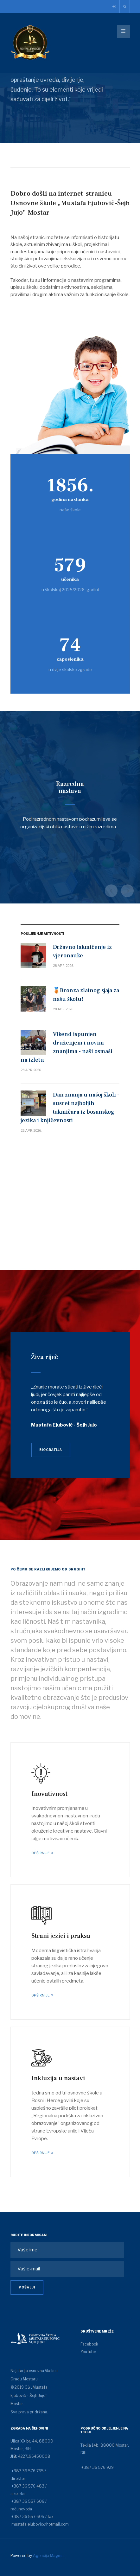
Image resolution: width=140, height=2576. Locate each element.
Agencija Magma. (49, 2555)
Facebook (89, 2344)
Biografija (50, 1450)
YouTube (88, 2351)
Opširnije (40, 1853)
